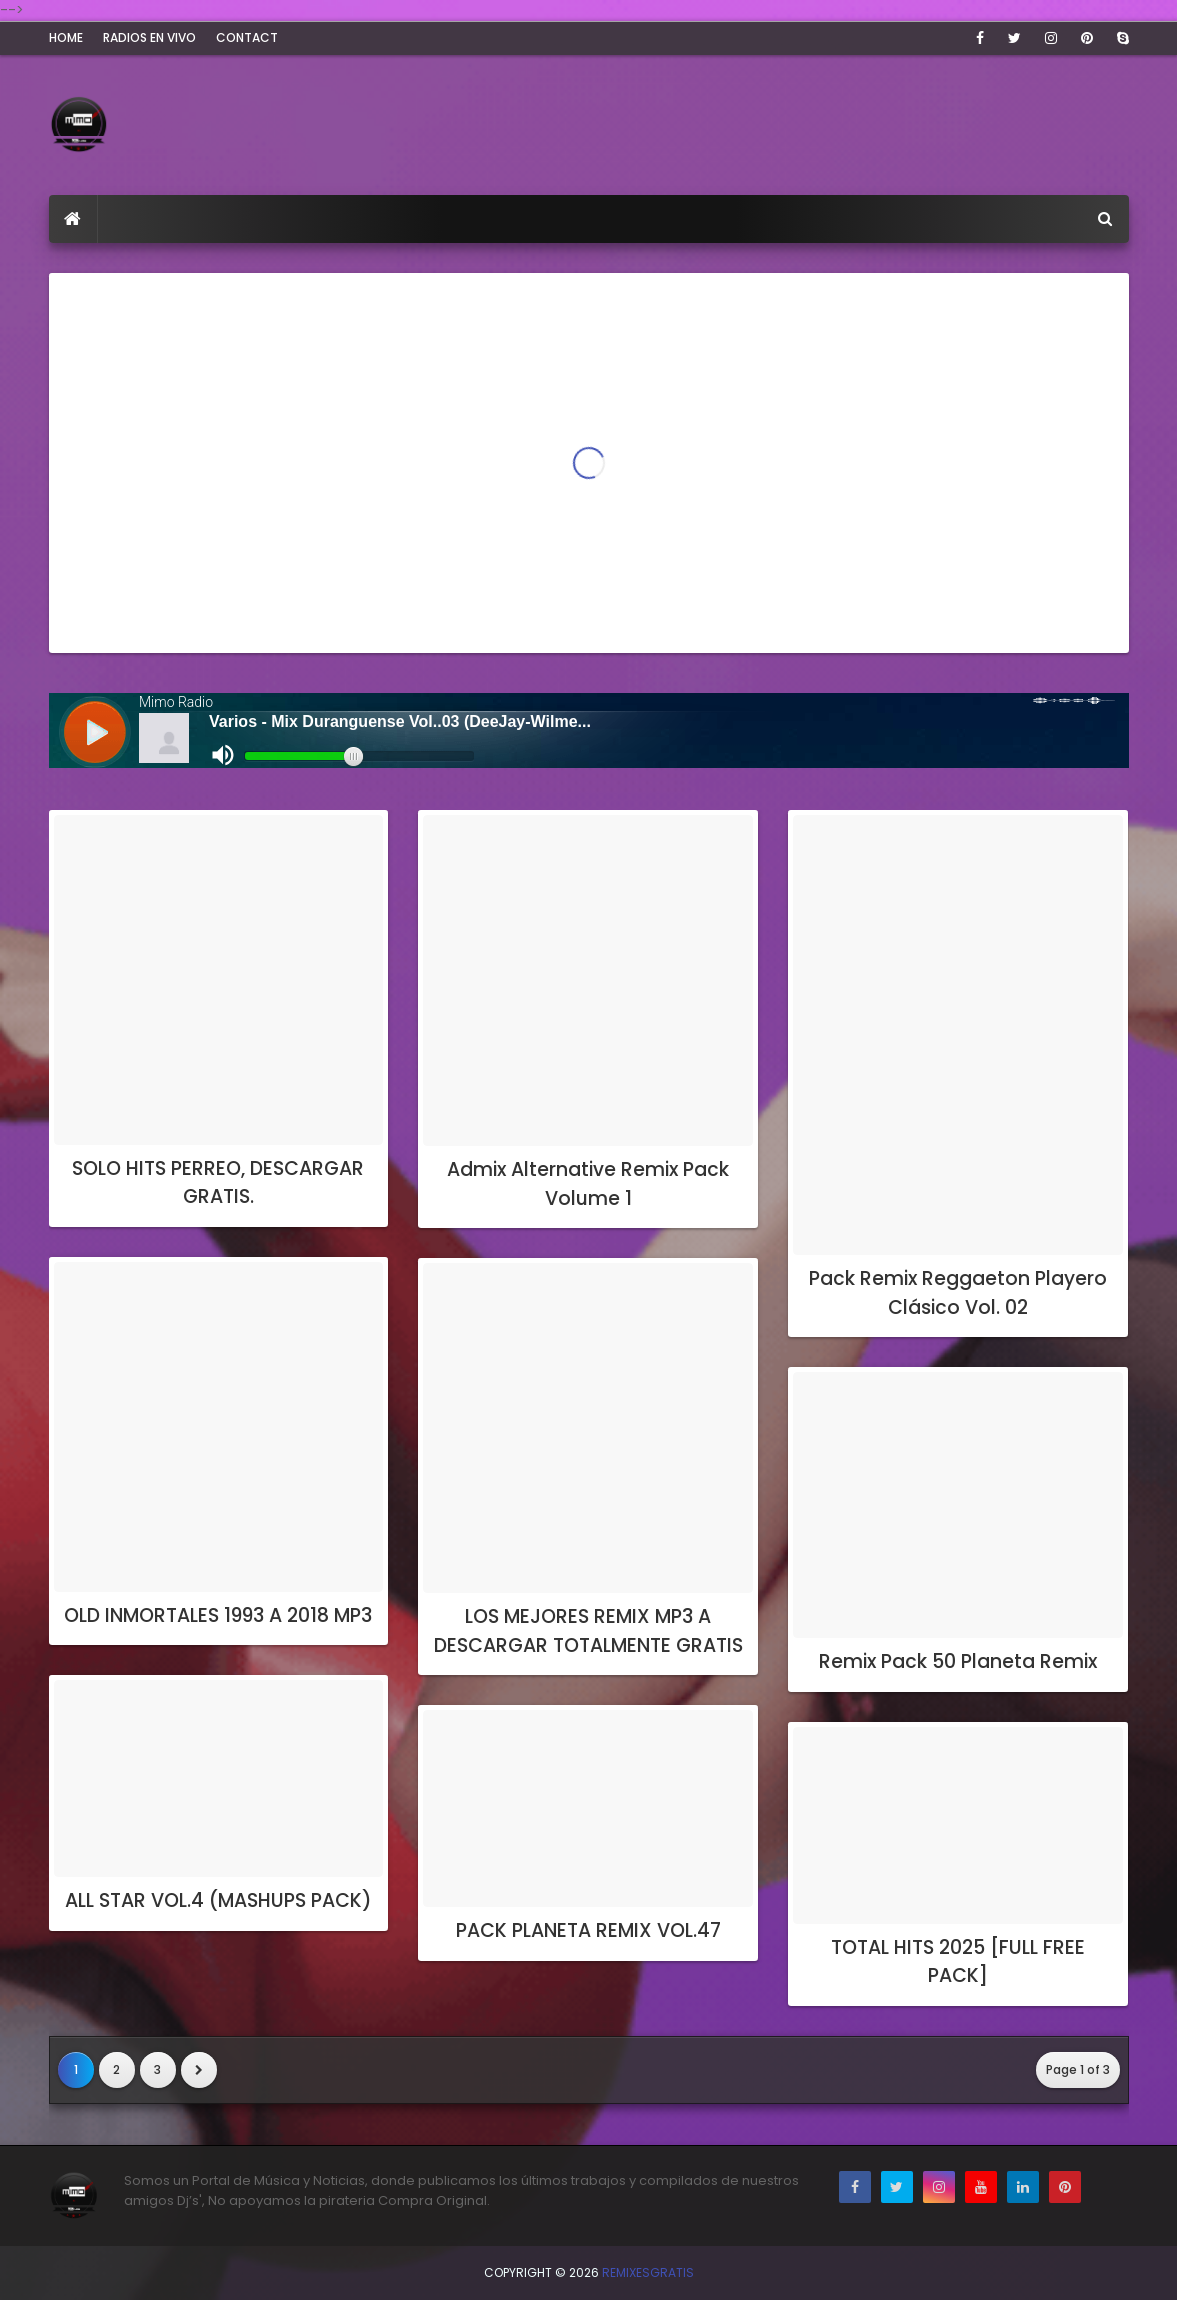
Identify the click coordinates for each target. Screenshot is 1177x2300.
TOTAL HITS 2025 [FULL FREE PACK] (958, 1962)
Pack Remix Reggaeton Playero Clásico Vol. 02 (958, 1293)
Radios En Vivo (149, 37)
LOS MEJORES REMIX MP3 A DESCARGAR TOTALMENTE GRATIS (588, 1631)
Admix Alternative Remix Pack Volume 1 (588, 1184)
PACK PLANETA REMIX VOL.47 (588, 1930)
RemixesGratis (648, 2272)
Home (66, 37)
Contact (247, 37)
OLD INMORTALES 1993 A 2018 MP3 (218, 1615)
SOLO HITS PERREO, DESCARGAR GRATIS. (218, 1183)
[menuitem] (73, 219)
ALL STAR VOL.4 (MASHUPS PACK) (218, 1900)
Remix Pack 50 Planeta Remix (958, 1661)
